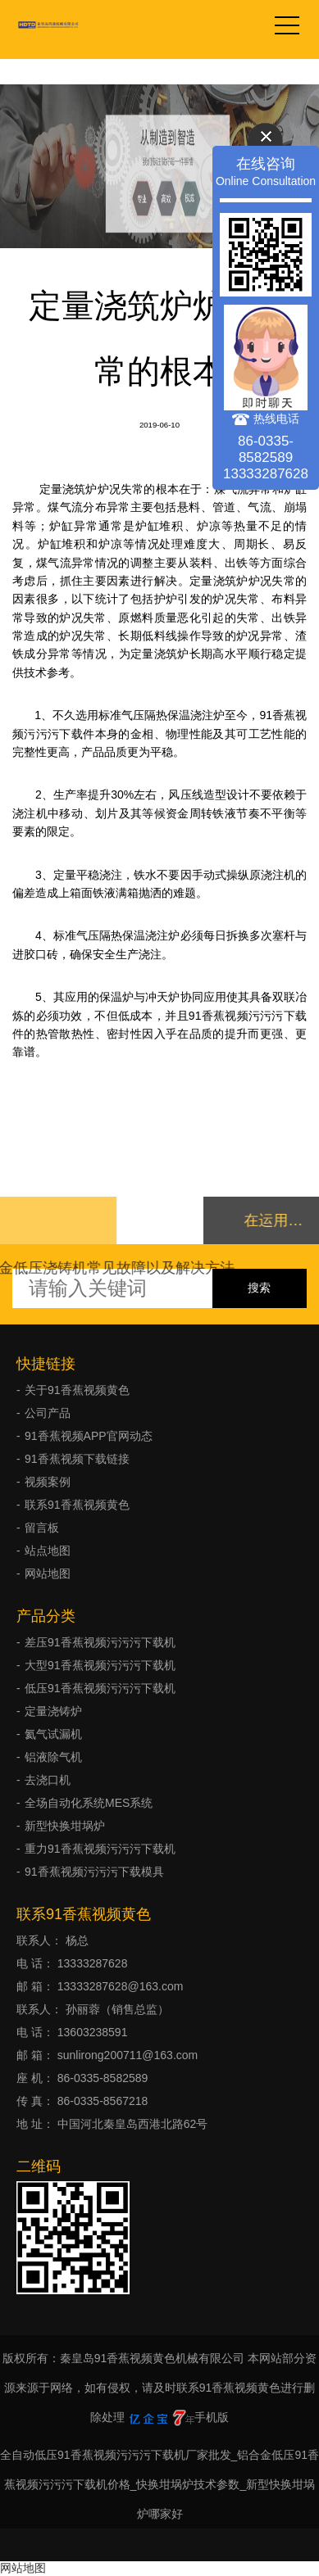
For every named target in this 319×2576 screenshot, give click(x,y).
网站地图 (48, 1573)
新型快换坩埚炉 (65, 1825)
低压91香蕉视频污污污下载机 (100, 1688)
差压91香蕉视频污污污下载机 (100, 1642)
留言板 (42, 1527)
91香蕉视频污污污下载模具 (94, 1871)
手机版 (211, 2417)
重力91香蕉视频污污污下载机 (100, 1848)
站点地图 (48, 1550)
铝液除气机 (53, 1756)
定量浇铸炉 (53, 1711)
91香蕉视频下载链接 (77, 1458)
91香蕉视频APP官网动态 (89, 1435)
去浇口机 (48, 1779)
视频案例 (48, 1481)
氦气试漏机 (53, 1734)
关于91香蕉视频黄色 (77, 1390)
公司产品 (48, 1412)
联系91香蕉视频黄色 (77, 1504)
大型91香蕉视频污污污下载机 (100, 1665)
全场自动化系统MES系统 (89, 1802)
